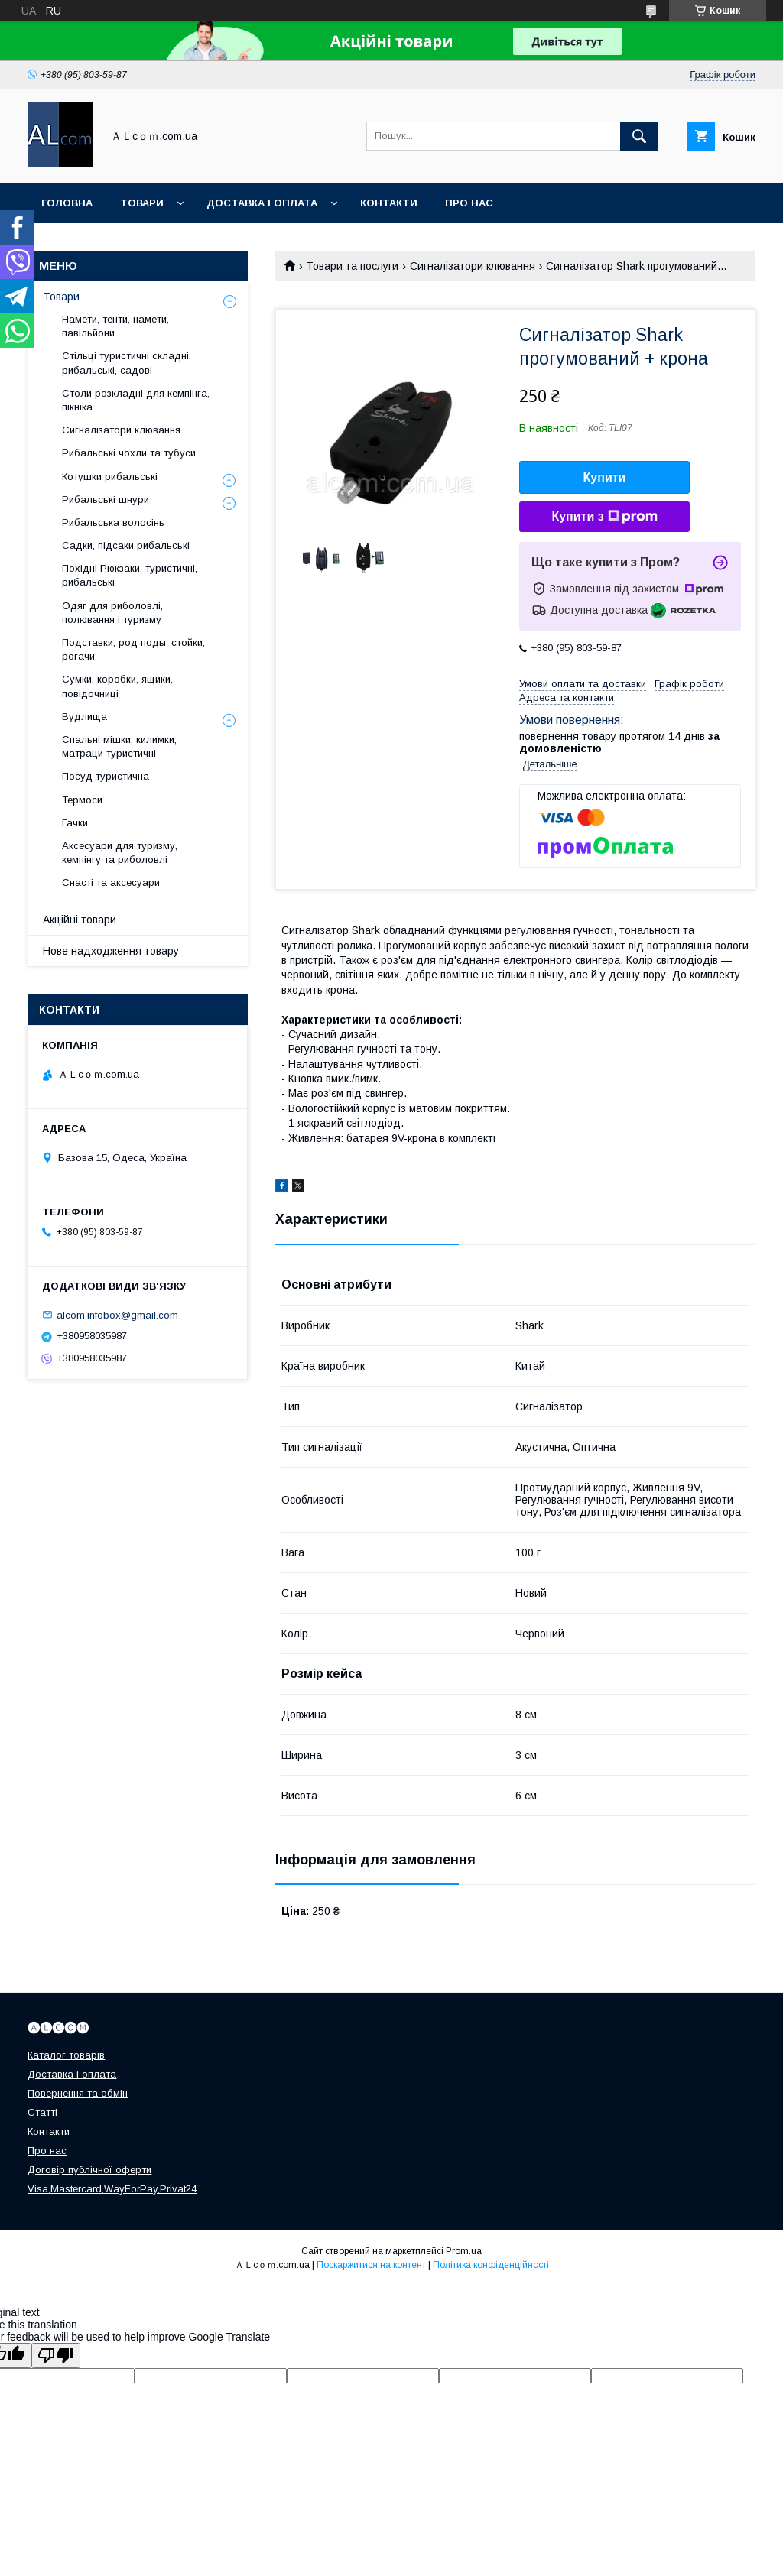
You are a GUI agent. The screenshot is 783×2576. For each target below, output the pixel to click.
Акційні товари (79, 919)
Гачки (75, 823)
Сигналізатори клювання (472, 266)
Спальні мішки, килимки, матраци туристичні (119, 746)
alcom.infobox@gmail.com (117, 1314)
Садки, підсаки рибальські (126, 545)
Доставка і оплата (261, 203)
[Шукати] (639, 136)
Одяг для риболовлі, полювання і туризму (112, 612)
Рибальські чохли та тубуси (129, 453)
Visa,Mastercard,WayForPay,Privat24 (112, 2189)
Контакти (388, 203)
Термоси (82, 800)
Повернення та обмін (78, 2093)
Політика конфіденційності (491, 2265)
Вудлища (84, 716)
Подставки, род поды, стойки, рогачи (133, 649)
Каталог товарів (66, 2055)
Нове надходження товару (111, 951)
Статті (42, 2112)
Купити (604, 477)
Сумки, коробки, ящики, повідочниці (117, 686)
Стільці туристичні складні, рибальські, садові (126, 362)
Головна (67, 203)
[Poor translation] (55, 2355)
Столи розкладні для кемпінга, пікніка (136, 400)
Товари (142, 203)
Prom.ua (464, 2251)
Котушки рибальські (110, 476)
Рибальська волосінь (113, 522)
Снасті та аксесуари (111, 882)
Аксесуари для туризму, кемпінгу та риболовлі (119, 852)
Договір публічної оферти (89, 2169)
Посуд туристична (105, 776)
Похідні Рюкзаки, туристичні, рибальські (129, 575)
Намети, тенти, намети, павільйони (115, 326)
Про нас (469, 203)
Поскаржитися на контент (371, 2265)
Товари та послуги (352, 266)
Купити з (604, 517)
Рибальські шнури (105, 499)
